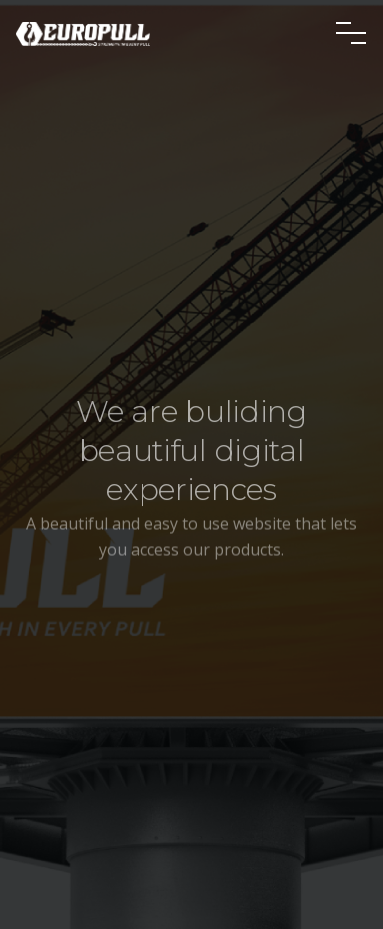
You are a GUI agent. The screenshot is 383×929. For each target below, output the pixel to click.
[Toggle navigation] (351, 33)
